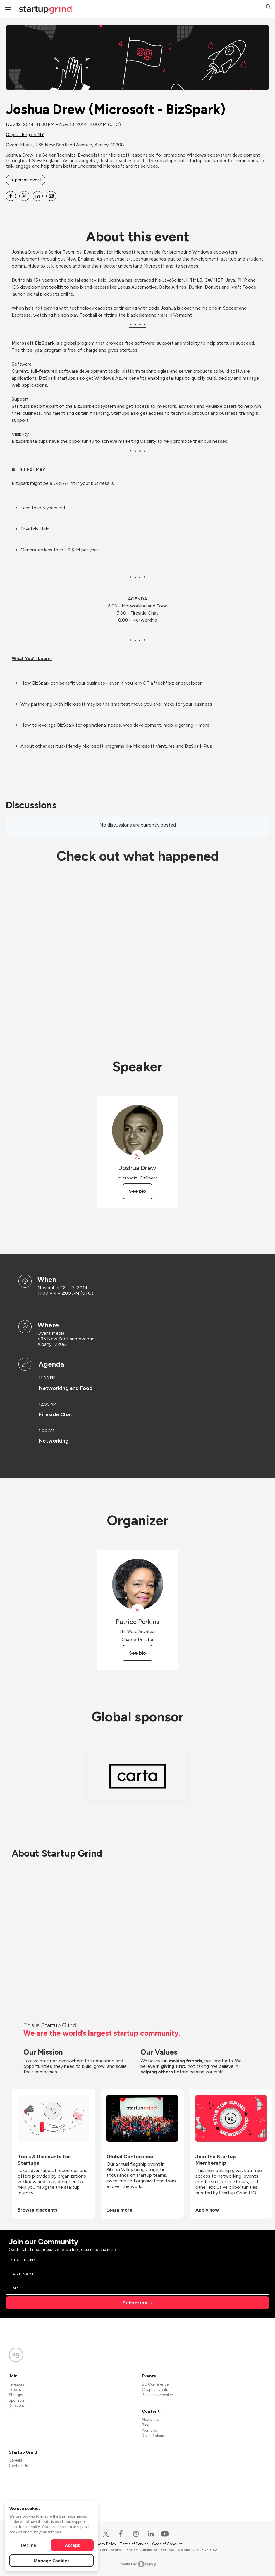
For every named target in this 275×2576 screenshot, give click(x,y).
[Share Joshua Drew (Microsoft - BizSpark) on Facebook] (11, 196)
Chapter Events (155, 2389)
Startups (16, 2395)
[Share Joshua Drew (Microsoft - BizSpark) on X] (24, 196)
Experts (15, 2389)
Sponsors (16, 2400)
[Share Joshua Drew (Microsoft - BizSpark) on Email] (51, 196)
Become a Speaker (157, 2395)
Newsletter (151, 2419)
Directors (16, 2405)
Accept (72, 2545)
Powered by (138, 2564)
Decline (28, 2545)
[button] (268, 7)
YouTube (149, 2430)
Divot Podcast (153, 2435)
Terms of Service (134, 2544)
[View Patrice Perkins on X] (137, 1610)
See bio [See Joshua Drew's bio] (137, 1191)
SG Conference (155, 2384)
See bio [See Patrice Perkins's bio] (137, 1653)
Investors (16, 2384)
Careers (15, 2460)
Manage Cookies (52, 2560)
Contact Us (18, 2466)
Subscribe (135, 2303)
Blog (145, 2425)
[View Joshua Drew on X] (137, 1156)
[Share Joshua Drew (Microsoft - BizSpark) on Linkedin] (37, 196)
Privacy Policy (105, 2544)
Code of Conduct (167, 2544)
